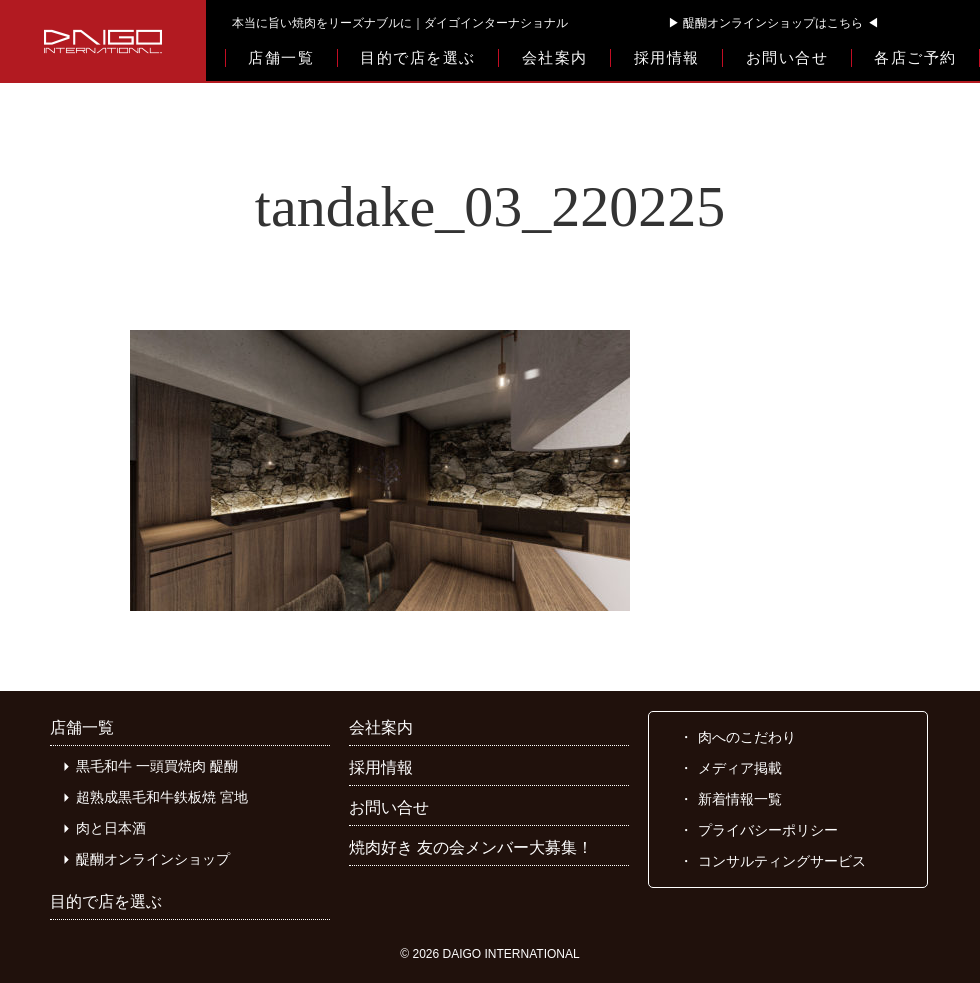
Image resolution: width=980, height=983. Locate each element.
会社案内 (555, 58)
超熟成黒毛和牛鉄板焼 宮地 (162, 797)
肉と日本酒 (111, 828)
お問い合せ (787, 58)
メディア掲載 (740, 768)
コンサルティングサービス (782, 861)
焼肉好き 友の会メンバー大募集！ (471, 847)
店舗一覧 (281, 58)
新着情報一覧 (740, 799)
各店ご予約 (915, 58)
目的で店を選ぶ (418, 58)
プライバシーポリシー (768, 830)
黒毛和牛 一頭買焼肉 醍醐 (157, 766)
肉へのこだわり (747, 737)
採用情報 (667, 58)
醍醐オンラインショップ (153, 859)
